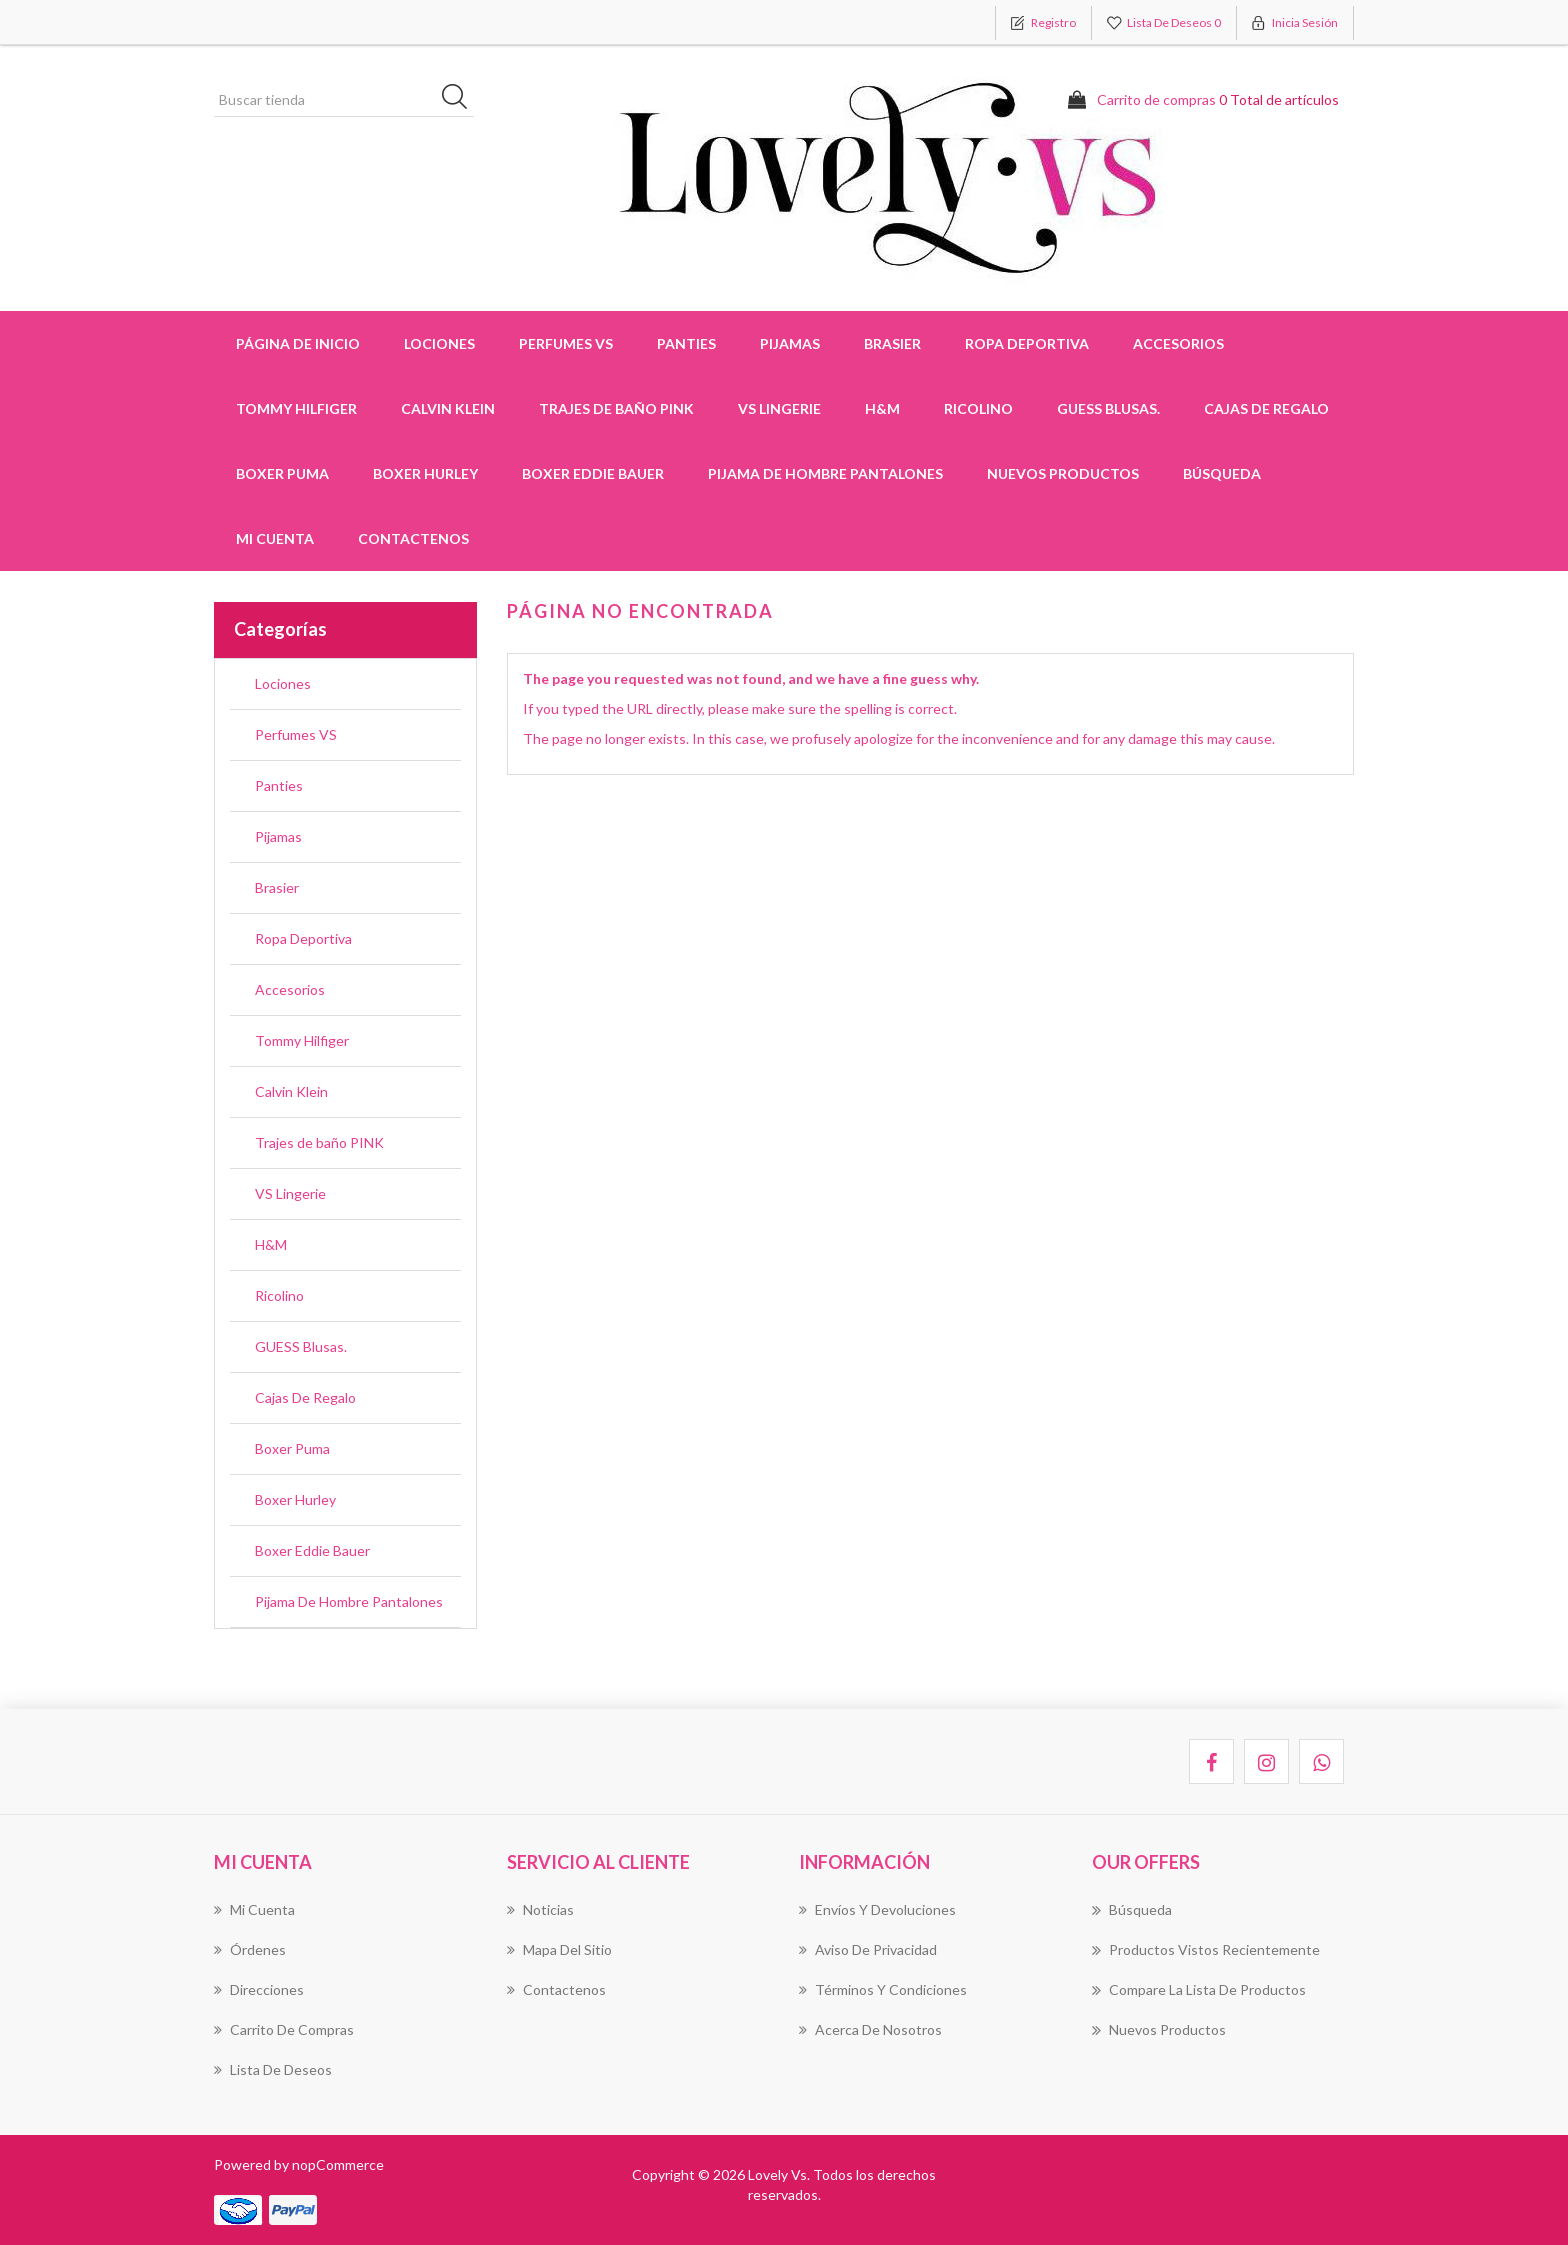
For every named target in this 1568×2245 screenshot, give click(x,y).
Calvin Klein (291, 1091)
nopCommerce (338, 2164)
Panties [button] (686, 343)
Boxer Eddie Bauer (593, 473)
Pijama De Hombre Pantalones (825, 473)
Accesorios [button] (1178, 343)
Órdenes (250, 1949)
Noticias (540, 1909)
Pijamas (278, 836)
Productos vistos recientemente (1206, 1950)
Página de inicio (298, 343)
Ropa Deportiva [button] (1027, 343)
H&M (882, 408)
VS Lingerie (779, 408)
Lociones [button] (439, 343)
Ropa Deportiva (303, 938)
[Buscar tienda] (344, 100)
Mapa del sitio (559, 1949)
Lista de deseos (273, 2069)
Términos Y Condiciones (883, 1989)
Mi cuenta (275, 538)
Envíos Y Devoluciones (877, 1909)
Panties (279, 785)
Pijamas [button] (790, 343)
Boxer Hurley (425, 473)
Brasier (277, 887)
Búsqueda (1222, 473)
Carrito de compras (284, 2029)
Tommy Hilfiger (302, 1040)
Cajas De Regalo (1266, 408)
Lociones (283, 683)
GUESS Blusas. (1108, 408)
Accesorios (290, 989)
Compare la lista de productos (1199, 1990)
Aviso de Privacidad (868, 1949)
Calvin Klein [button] (448, 408)
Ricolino (978, 408)
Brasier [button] (892, 343)
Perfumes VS (566, 343)
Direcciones (259, 1989)
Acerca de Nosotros (870, 2029)
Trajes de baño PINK (616, 408)
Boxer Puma (282, 473)
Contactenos (413, 538)
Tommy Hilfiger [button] (296, 408)
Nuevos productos (1063, 473)
